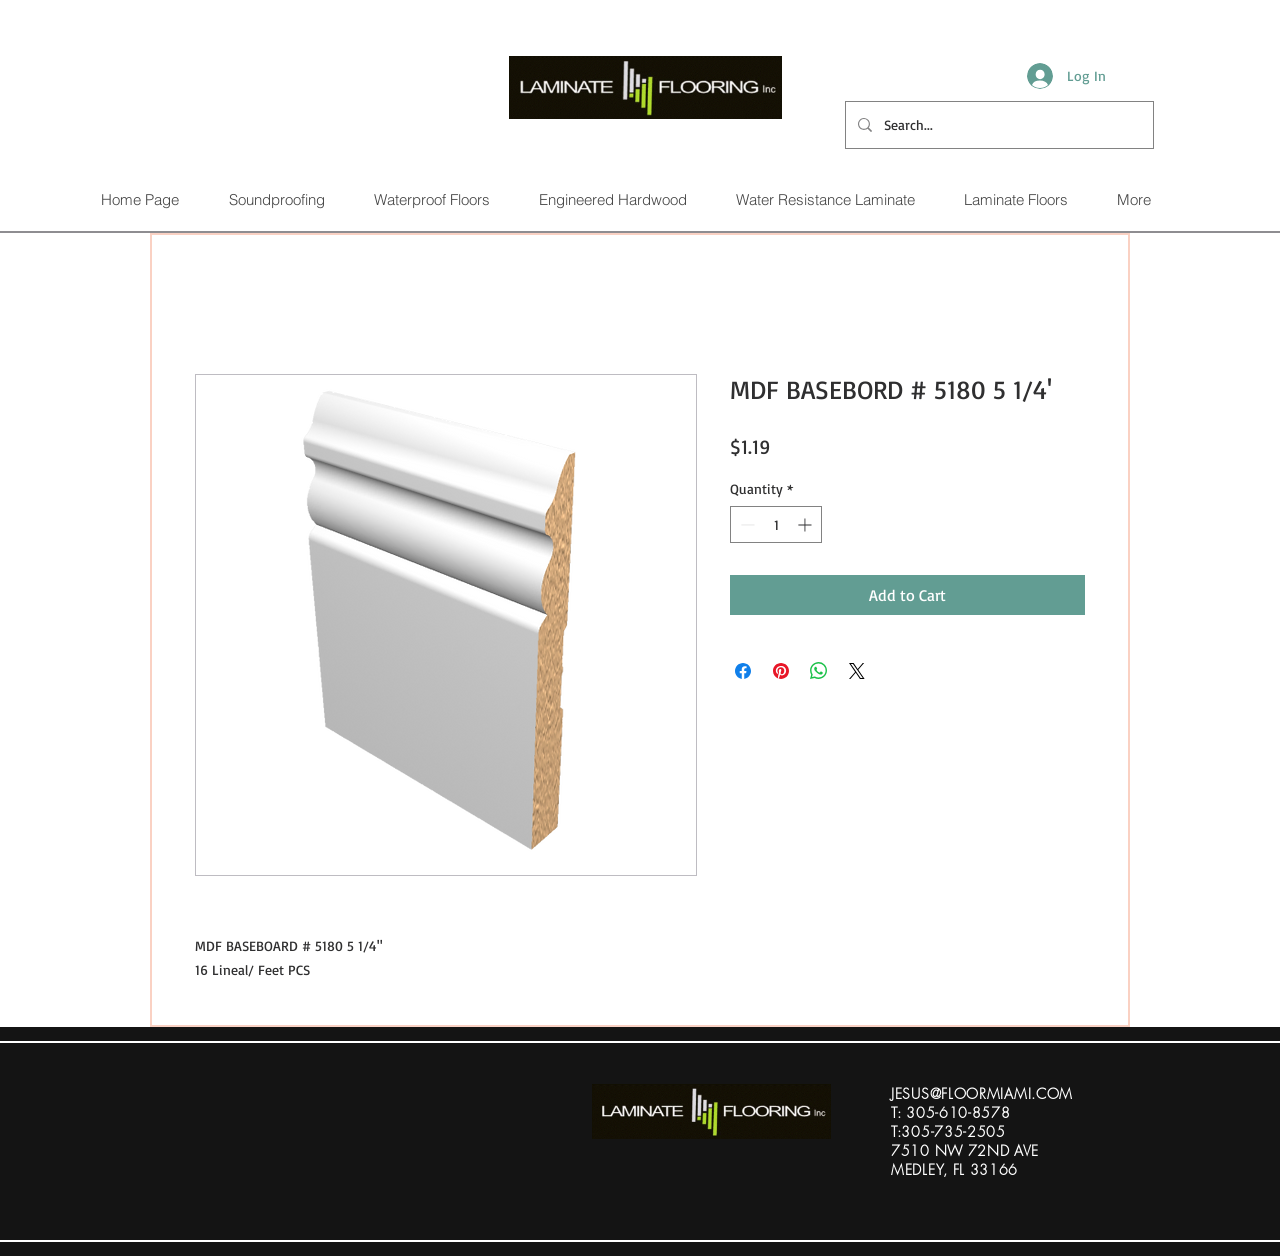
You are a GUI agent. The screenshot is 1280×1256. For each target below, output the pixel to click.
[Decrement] (745, 524)
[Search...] (997, 125)
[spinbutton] (776, 524)
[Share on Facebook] (743, 671)
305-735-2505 (953, 1131)
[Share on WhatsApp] (819, 671)
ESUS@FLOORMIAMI (963, 1093)
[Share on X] (857, 671)
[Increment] (806, 524)
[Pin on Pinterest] (781, 671)
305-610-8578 (958, 1112)
